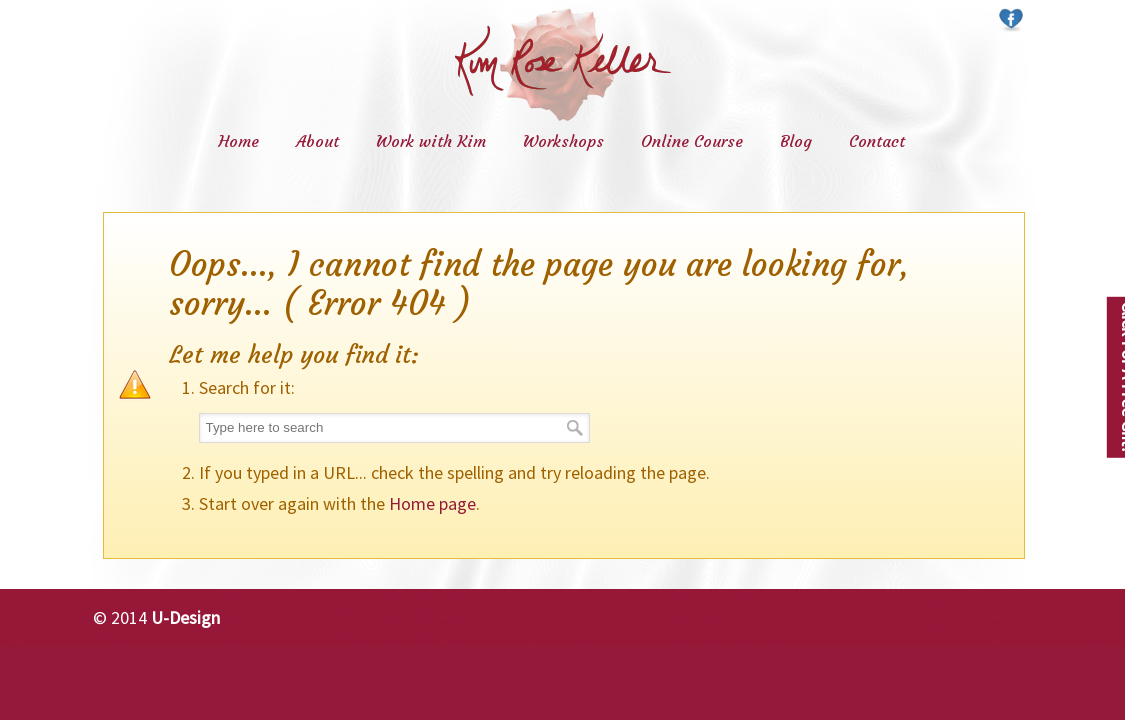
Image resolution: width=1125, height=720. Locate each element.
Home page (432, 503)
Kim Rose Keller (563, 64)
